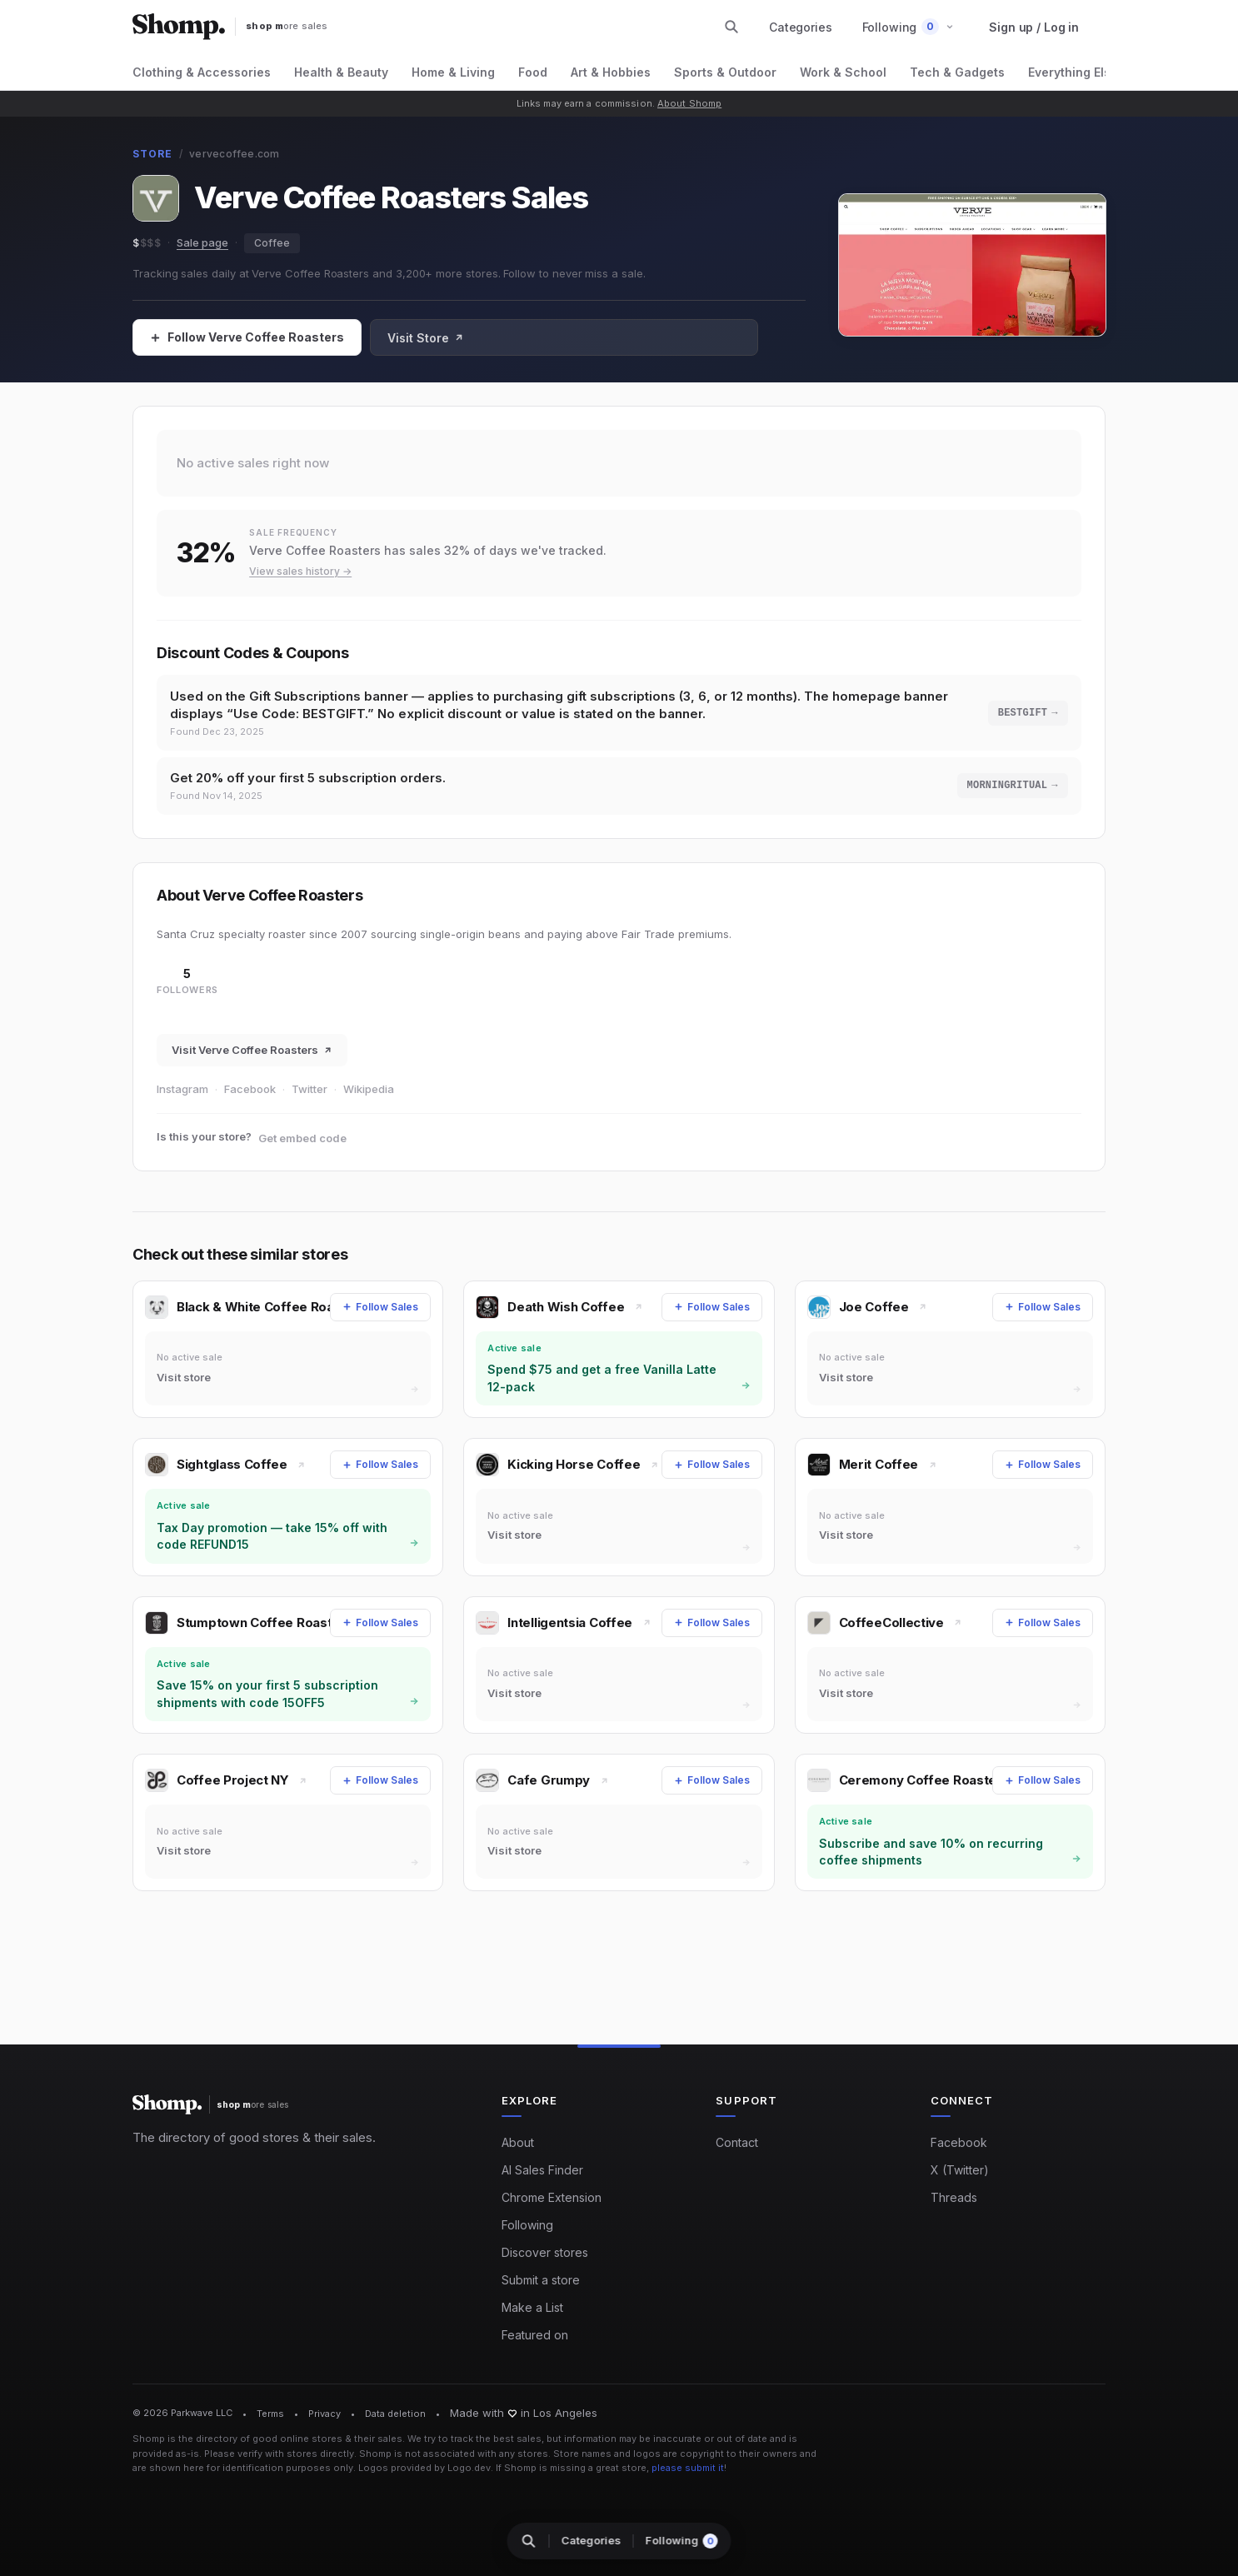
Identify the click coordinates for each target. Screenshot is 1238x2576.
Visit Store (425, 338)
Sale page (202, 242)
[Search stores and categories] (731, 26)
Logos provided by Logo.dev (424, 2468)
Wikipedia (368, 1094)
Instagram (182, 1094)
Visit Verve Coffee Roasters (252, 1055)
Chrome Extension (552, 2197)
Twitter (309, 1094)
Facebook (250, 1094)
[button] (908, 27)
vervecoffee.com (234, 153)
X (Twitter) (960, 2170)
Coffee (272, 243)
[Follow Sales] (247, 337)
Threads (954, 2197)
